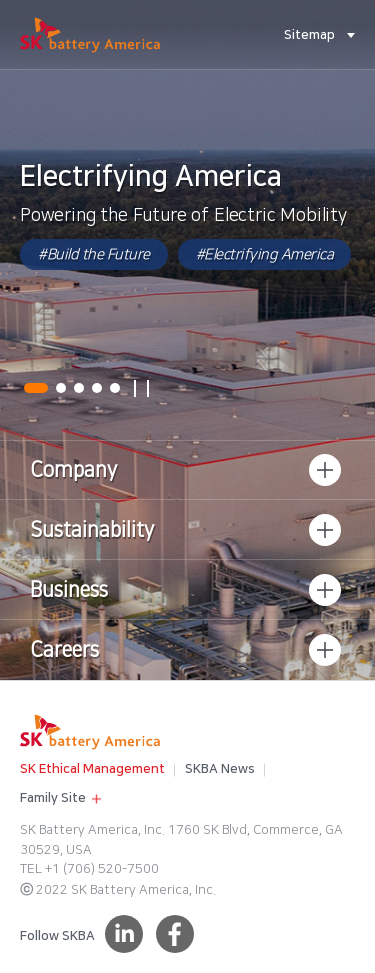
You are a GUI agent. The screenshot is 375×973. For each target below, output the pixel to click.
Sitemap (309, 35)
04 (97, 388)
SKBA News (220, 769)
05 (115, 388)
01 (36, 388)
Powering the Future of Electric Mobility (183, 216)
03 (79, 388)
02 (61, 388)
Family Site (48, 795)
